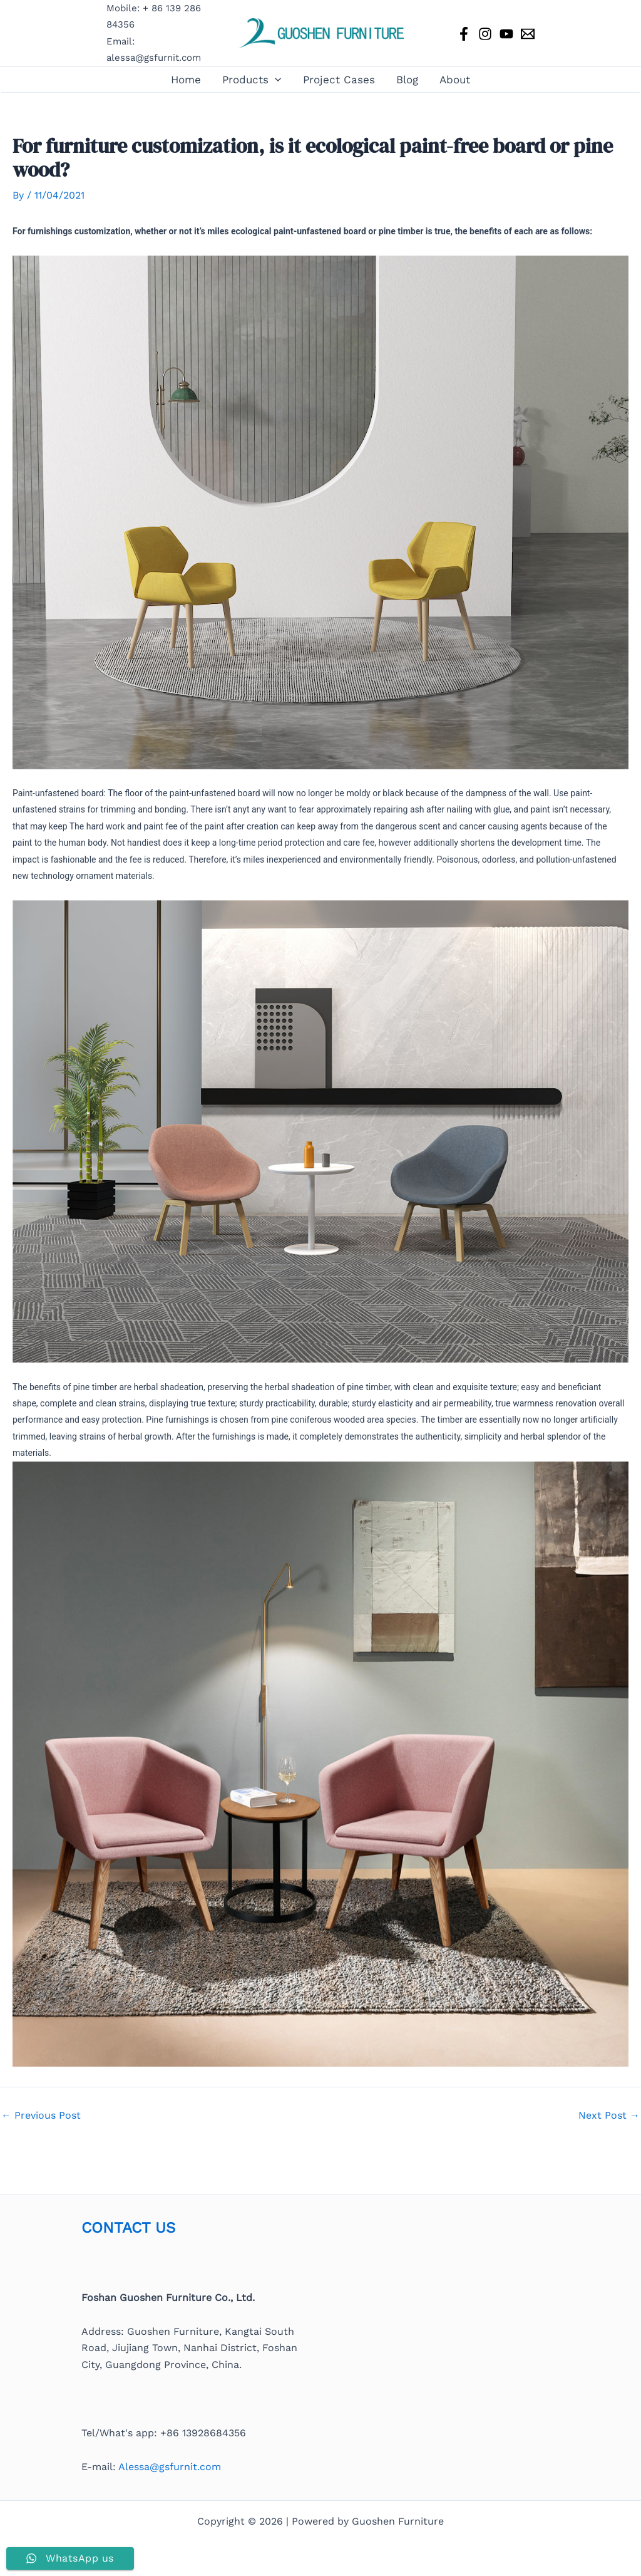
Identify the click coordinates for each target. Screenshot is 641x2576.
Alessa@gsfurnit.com (169, 2467)
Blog (407, 79)
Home (186, 79)
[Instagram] (485, 34)
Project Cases (339, 79)
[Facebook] (464, 34)
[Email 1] (528, 34)
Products (251, 79)
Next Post (609, 2116)
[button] (275, 79)
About (454, 79)
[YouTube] (506, 34)
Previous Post (41, 2116)
